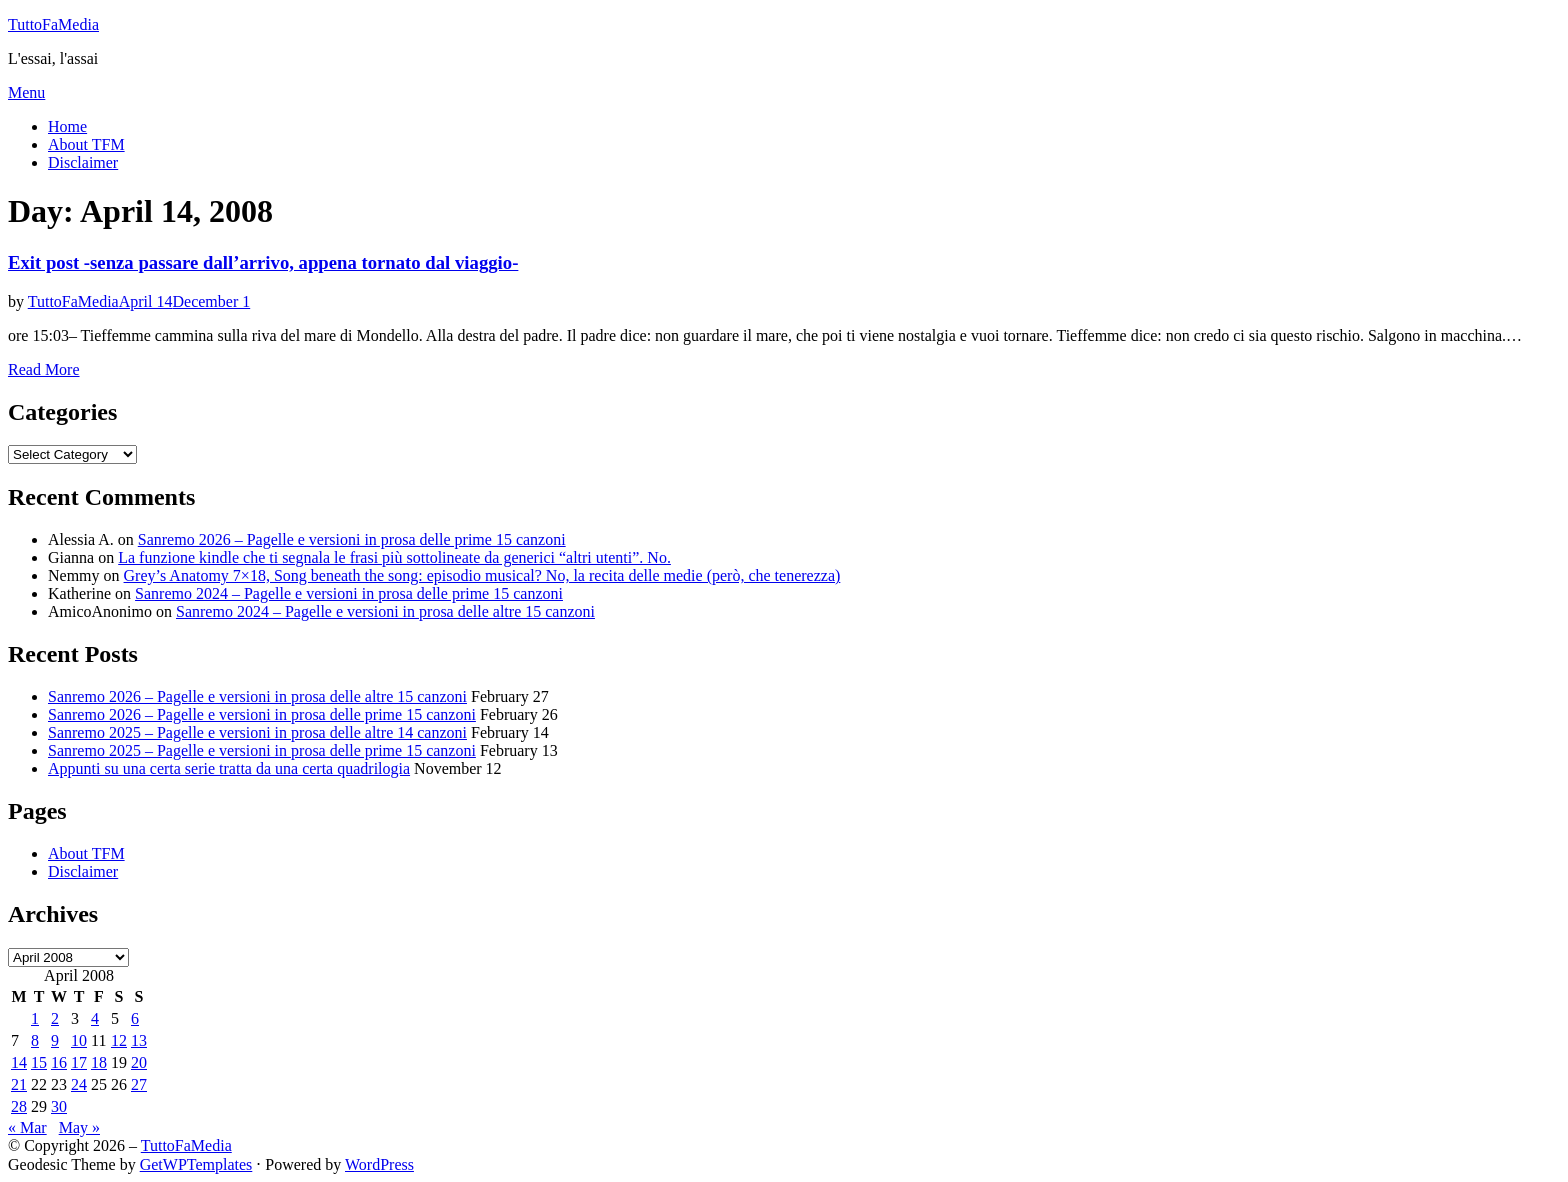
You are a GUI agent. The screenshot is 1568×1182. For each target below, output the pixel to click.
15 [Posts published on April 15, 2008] (39, 1062)
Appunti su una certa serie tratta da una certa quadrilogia (229, 768)
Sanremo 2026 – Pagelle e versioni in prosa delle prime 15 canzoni (352, 539)
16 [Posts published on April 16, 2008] (59, 1062)
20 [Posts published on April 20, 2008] (139, 1062)
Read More (44, 369)
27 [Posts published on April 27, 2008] (139, 1084)
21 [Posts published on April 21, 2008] (19, 1084)
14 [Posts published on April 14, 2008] (19, 1062)
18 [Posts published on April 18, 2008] (99, 1062)
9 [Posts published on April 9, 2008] (55, 1040)
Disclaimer (83, 162)
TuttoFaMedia (53, 24)
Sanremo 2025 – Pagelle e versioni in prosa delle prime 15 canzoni (262, 750)
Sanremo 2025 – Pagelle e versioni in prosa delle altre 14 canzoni (257, 732)
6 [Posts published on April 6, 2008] (135, 1018)
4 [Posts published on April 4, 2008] (95, 1018)
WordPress (379, 1164)
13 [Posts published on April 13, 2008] (139, 1040)
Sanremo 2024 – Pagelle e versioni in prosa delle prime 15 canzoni (349, 593)
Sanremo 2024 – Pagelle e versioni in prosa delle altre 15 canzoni (385, 611)
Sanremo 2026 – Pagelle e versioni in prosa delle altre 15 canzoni (257, 696)
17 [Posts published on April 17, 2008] (79, 1062)
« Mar (27, 1127)
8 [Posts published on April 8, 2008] (35, 1040)
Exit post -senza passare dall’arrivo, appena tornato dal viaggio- (263, 262)
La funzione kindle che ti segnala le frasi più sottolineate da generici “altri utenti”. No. (394, 557)
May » (79, 1127)
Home (67, 126)
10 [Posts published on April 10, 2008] (79, 1040)
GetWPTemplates (196, 1164)
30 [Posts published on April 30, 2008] (59, 1106)
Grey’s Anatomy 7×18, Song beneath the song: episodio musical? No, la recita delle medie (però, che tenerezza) (482, 575)
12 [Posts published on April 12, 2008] (119, 1040)
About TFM (86, 144)
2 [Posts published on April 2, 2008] (55, 1018)
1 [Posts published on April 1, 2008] (35, 1018)
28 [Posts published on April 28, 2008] (19, 1106)
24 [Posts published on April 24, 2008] (79, 1084)
